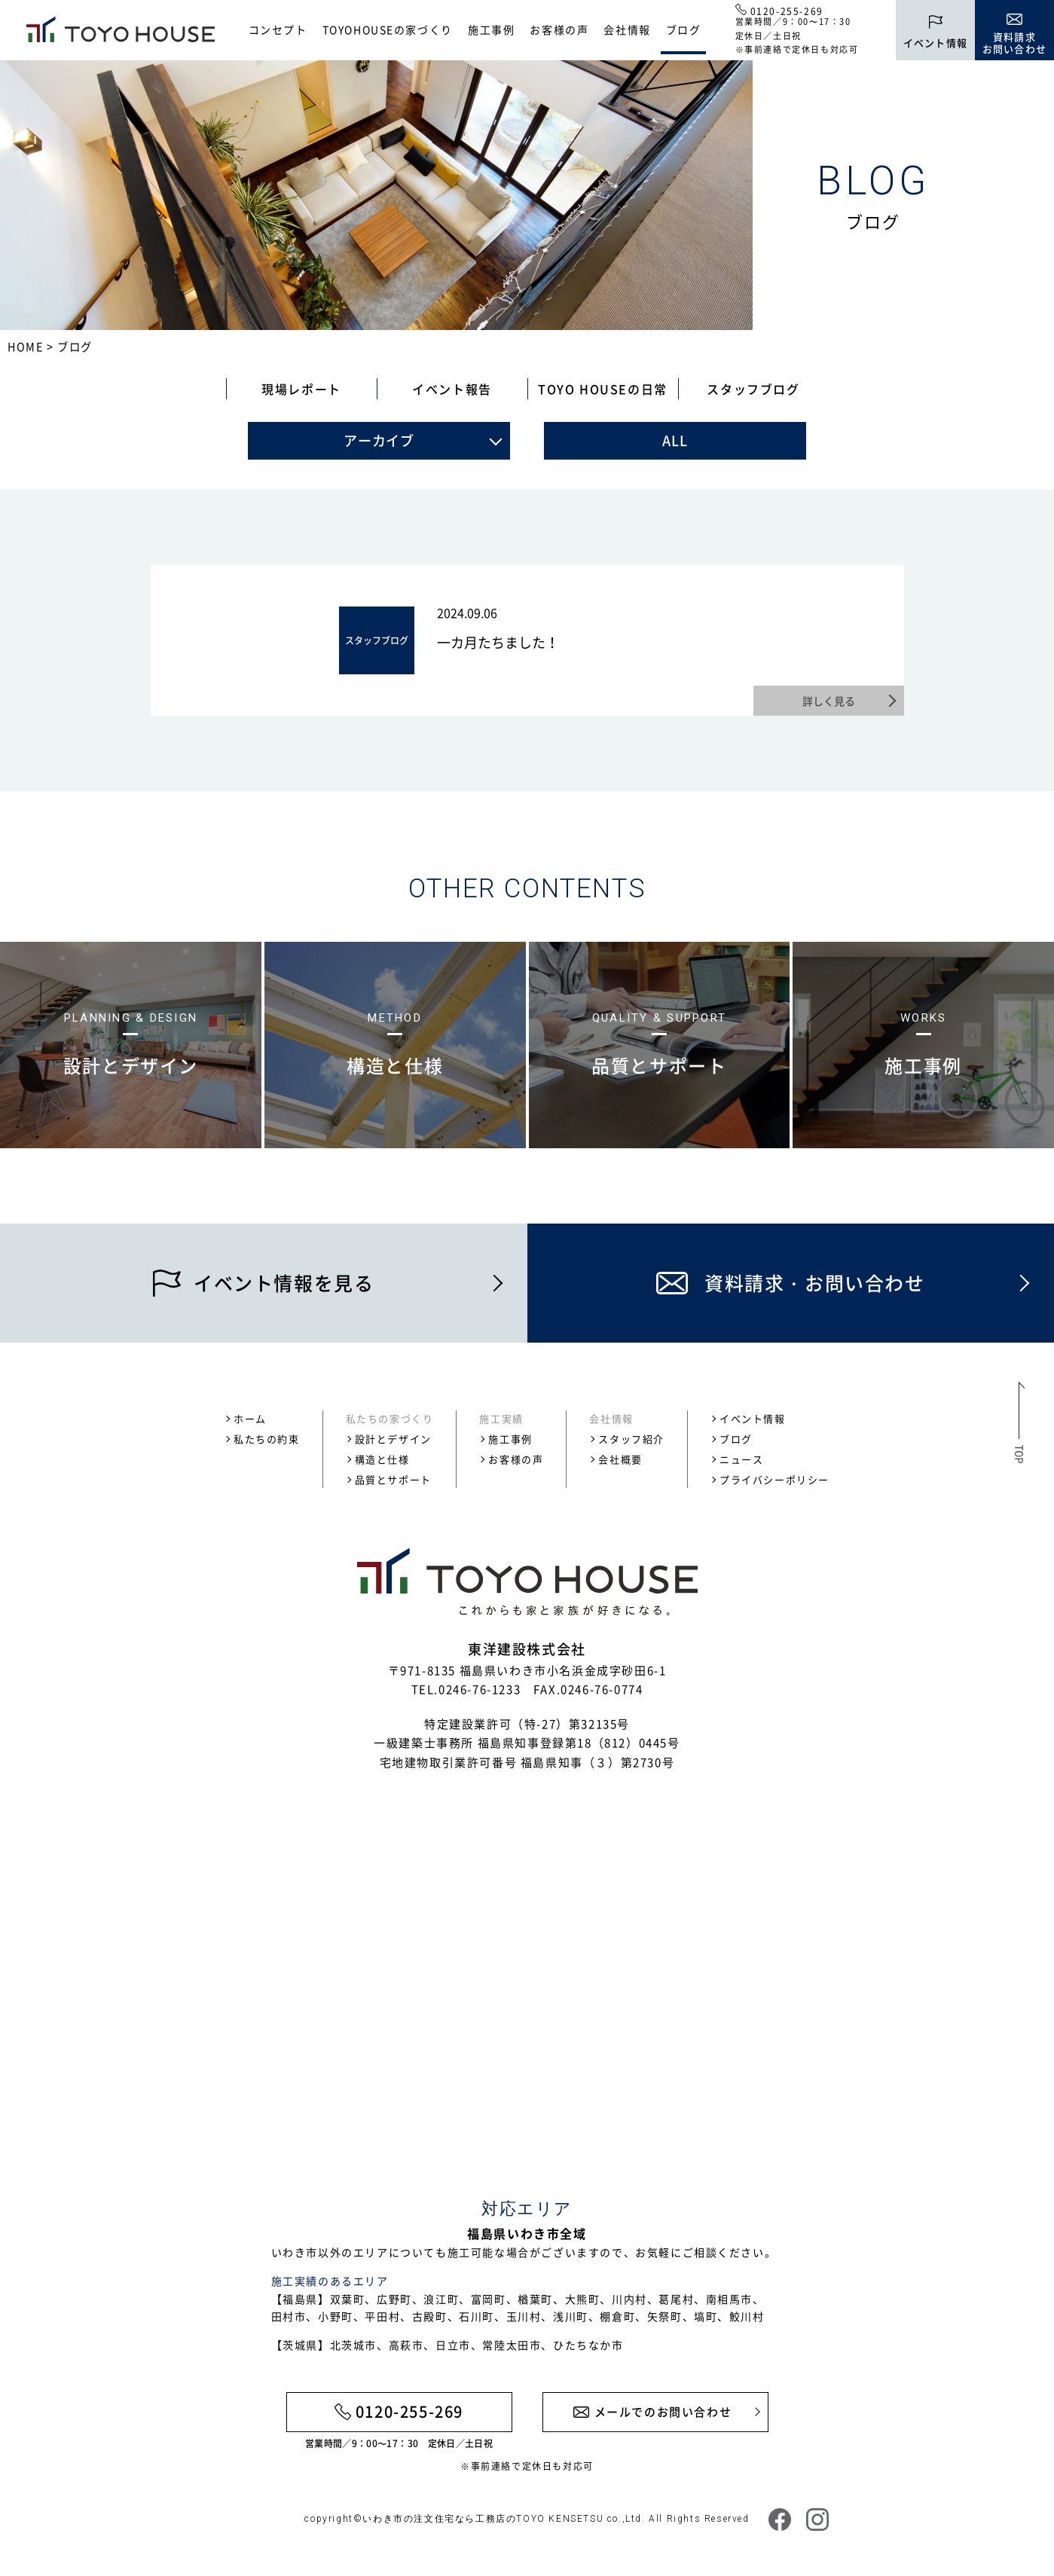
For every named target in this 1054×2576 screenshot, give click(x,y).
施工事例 (491, 29)
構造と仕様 (382, 1459)
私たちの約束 (267, 1439)
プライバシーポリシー (774, 1479)
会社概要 (620, 1459)
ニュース (741, 1459)
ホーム (250, 1418)
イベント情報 (752, 1418)
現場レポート (301, 389)
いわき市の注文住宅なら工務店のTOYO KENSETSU (482, 2518)
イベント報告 (452, 389)
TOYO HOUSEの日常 (603, 389)
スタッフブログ (753, 389)
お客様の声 (559, 29)
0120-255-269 (786, 11)
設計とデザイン (393, 1439)
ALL (675, 440)
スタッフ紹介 (631, 1439)
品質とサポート (393, 1479)
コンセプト (278, 29)
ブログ (683, 29)
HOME (25, 346)
